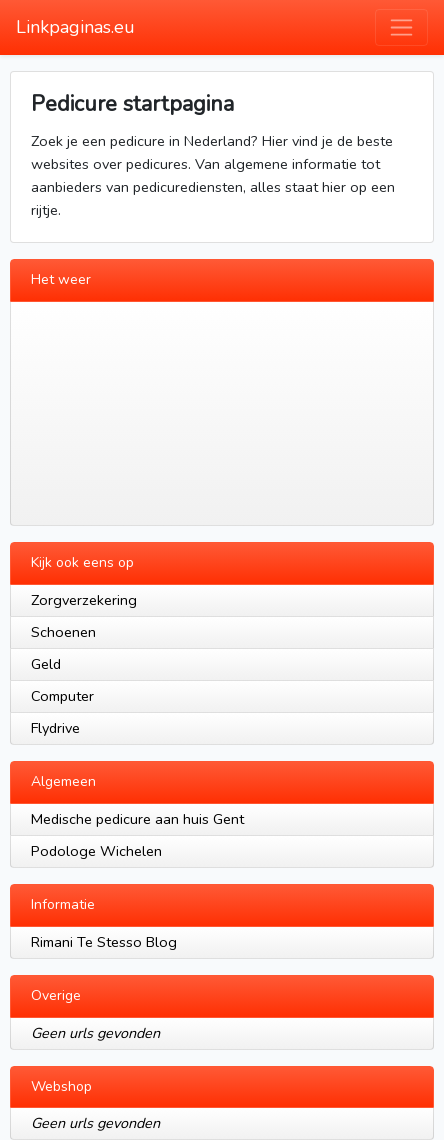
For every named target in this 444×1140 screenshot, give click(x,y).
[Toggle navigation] (401, 27)
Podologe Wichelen (96, 851)
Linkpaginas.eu (75, 27)
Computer (62, 696)
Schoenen (63, 632)
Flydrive (55, 728)
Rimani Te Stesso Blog (104, 942)
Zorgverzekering (84, 600)
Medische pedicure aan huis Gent (137, 819)
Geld (46, 664)
